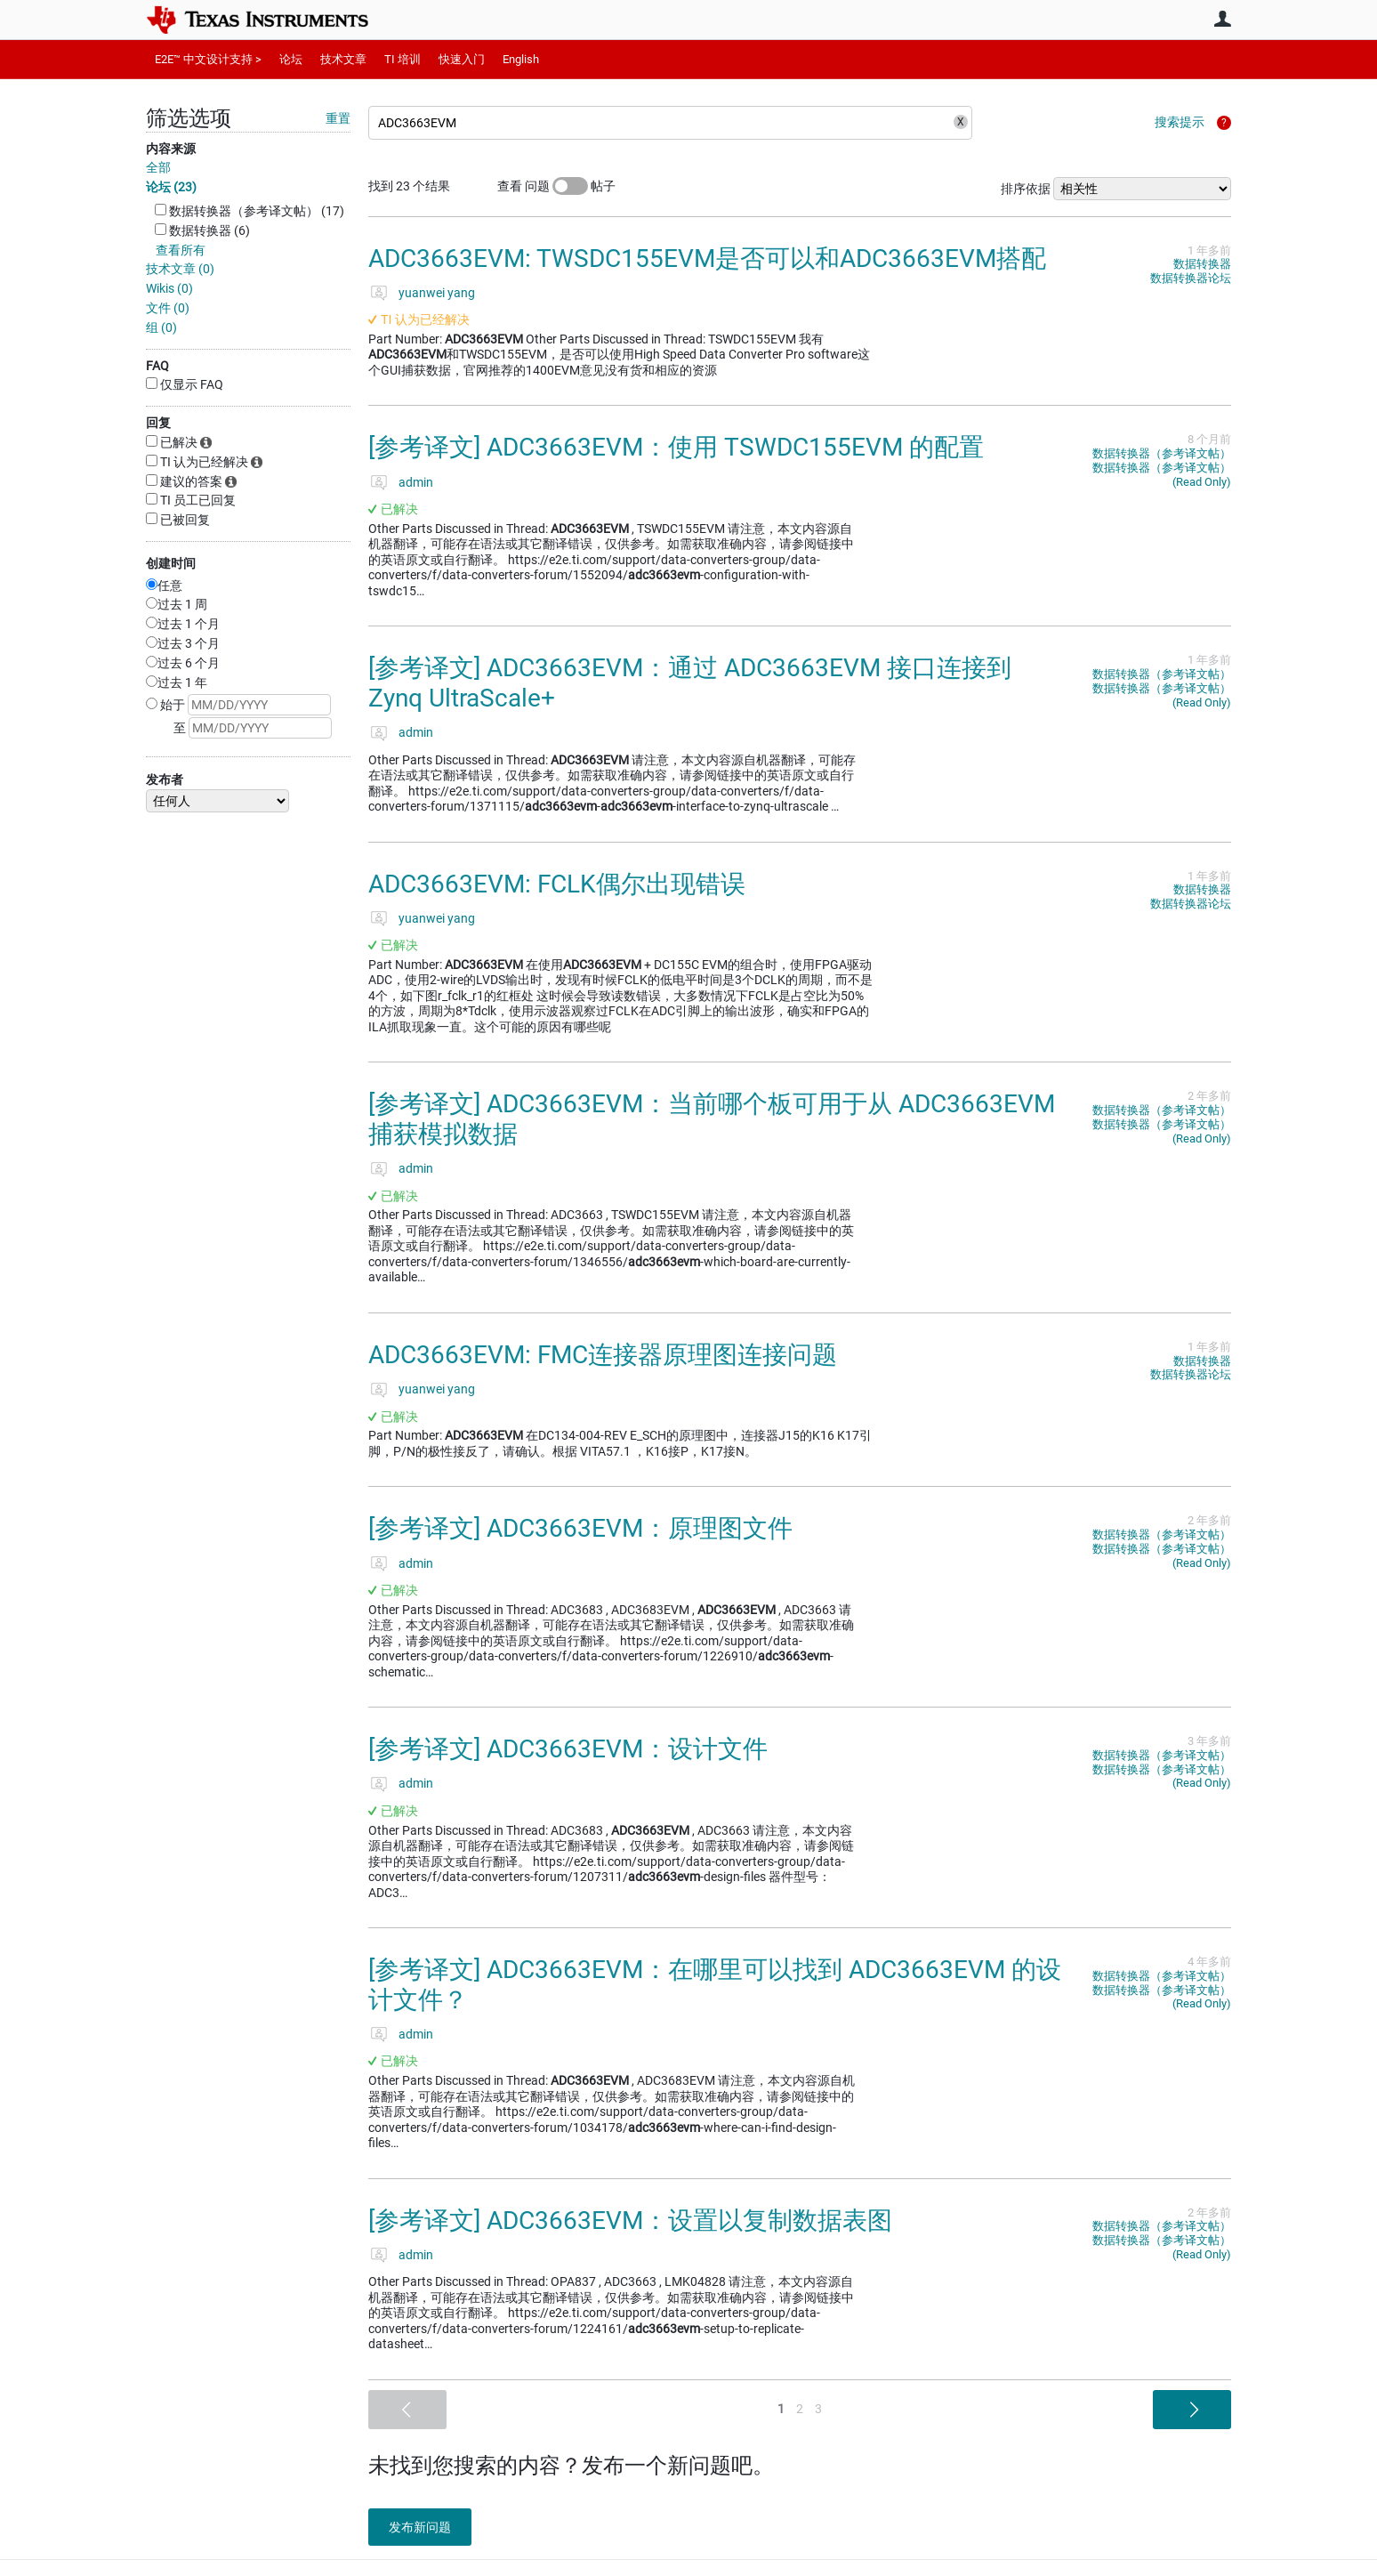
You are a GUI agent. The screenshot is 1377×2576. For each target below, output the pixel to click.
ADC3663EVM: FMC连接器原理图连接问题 (602, 1354)
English (521, 59)
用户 (1222, 19)
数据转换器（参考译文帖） (1161, 453)
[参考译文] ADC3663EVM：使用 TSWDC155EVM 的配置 (676, 447)
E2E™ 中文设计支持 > (208, 59)
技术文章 (343, 59)
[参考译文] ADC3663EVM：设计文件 (568, 1749)
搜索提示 (1179, 122)
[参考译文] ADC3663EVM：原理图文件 (580, 1528)
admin (416, 482)
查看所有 (180, 250)
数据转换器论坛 (1190, 278)
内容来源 (171, 148)
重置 (338, 118)
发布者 (164, 779)
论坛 (290, 59)
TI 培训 (402, 59)
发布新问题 (426, 2527)
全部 (158, 167)
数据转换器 (1202, 264)
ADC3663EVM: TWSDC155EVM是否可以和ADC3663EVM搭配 (707, 258)
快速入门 (462, 59)
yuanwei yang (437, 293)
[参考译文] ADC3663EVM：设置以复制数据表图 (630, 2220)
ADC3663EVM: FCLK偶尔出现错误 (556, 884)
